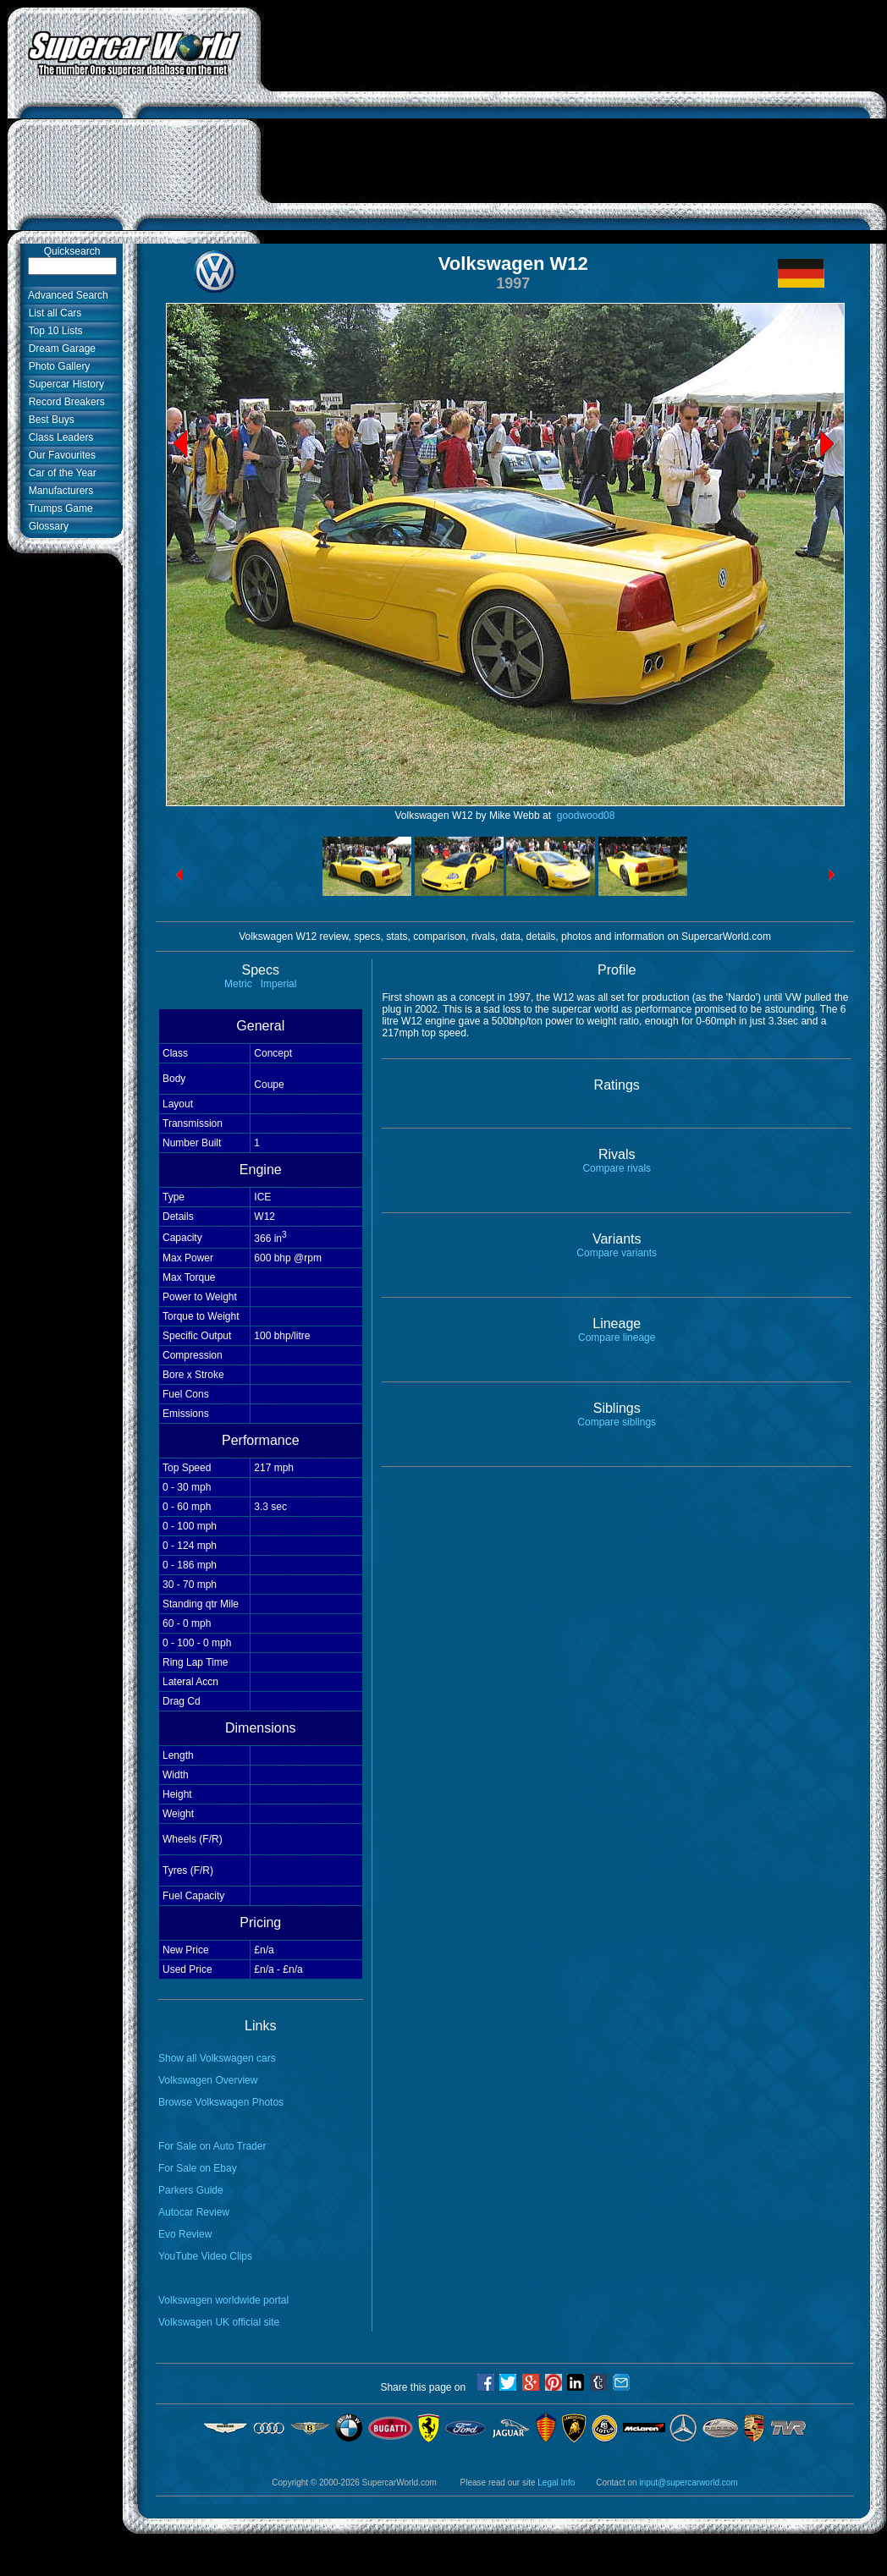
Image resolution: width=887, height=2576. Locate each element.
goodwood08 (584, 815)
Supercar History (63, 384)
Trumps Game (58, 508)
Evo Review (185, 2234)
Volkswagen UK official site (218, 2322)
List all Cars (52, 313)
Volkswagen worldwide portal (223, 2300)
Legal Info (556, 2482)
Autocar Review (193, 2212)
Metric (238, 984)
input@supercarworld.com (688, 2482)
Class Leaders (58, 437)
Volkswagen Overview (207, 2080)
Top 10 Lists (53, 331)
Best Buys (48, 420)
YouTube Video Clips (205, 2256)
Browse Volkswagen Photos (221, 2102)
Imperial (279, 984)
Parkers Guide (190, 2190)
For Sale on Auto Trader (212, 2146)
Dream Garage (59, 348)
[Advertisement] (573, 125)
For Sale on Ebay (197, 2168)
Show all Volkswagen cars (217, 2058)
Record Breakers (64, 402)
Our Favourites (59, 455)
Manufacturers (58, 491)
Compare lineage (616, 1337)
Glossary (46, 526)
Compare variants (616, 1253)
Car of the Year (59, 473)
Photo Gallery (56, 366)
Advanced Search (65, 295)
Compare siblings (616, 1422)
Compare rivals (616, 1168)
